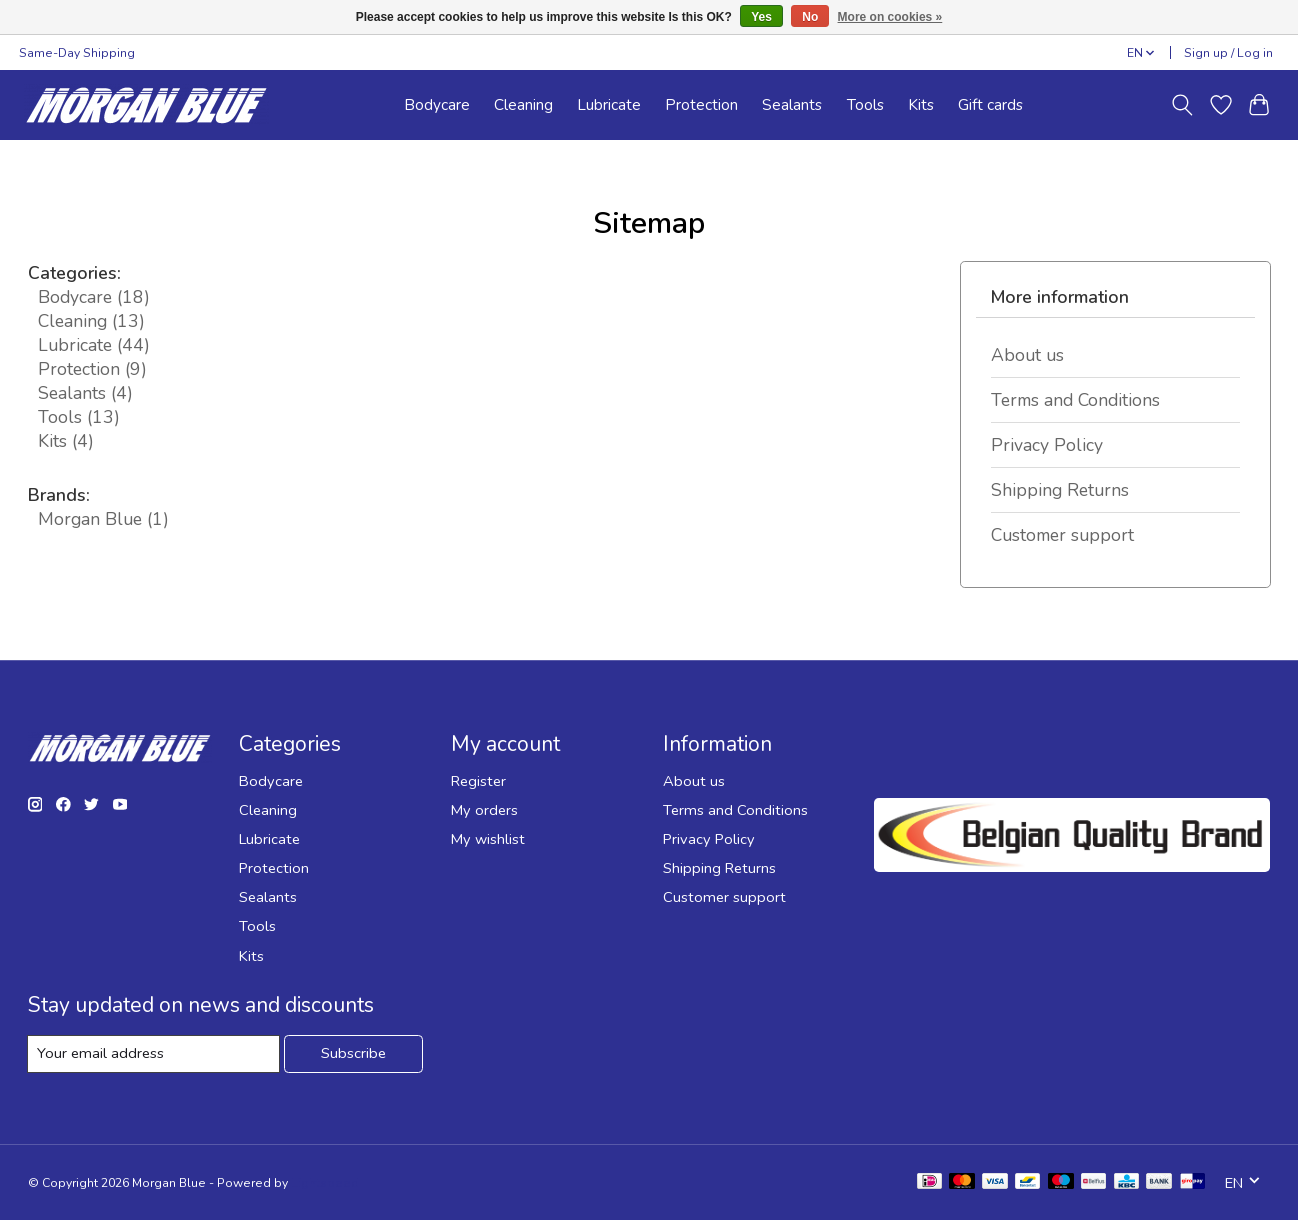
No (810, 17)
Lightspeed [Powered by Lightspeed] (325, 1183)
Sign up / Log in (1228, 53)
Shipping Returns (1060, 490)
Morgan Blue (103, 519)
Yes (761, 17)
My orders (484, 810)
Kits (921, 104)
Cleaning (523, 104)
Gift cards (990, 104)
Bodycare (437, 104)
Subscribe (353, 1053)
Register (478, 781)
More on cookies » (890, 17)
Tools (865, 104)
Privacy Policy (1047, 445)
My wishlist (488, 839)
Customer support (1062, 535)
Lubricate (609, 104)
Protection (701, 104)
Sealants (792, 104)
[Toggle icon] (1181, 105)
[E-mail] (153, 1054)
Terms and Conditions (1075, 400)
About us (1027, 355)
